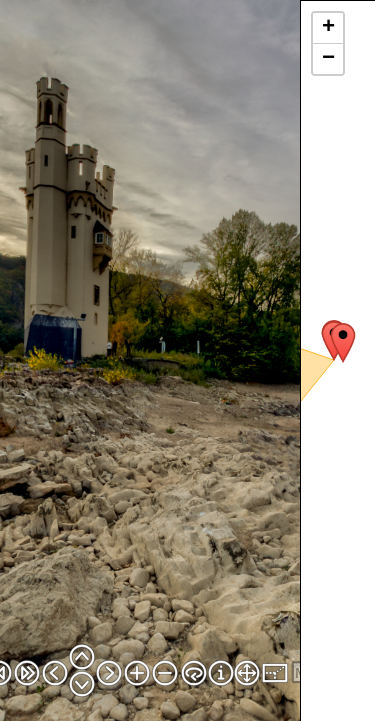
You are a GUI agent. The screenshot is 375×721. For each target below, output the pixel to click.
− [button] (328, 59)
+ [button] (328, 28)
